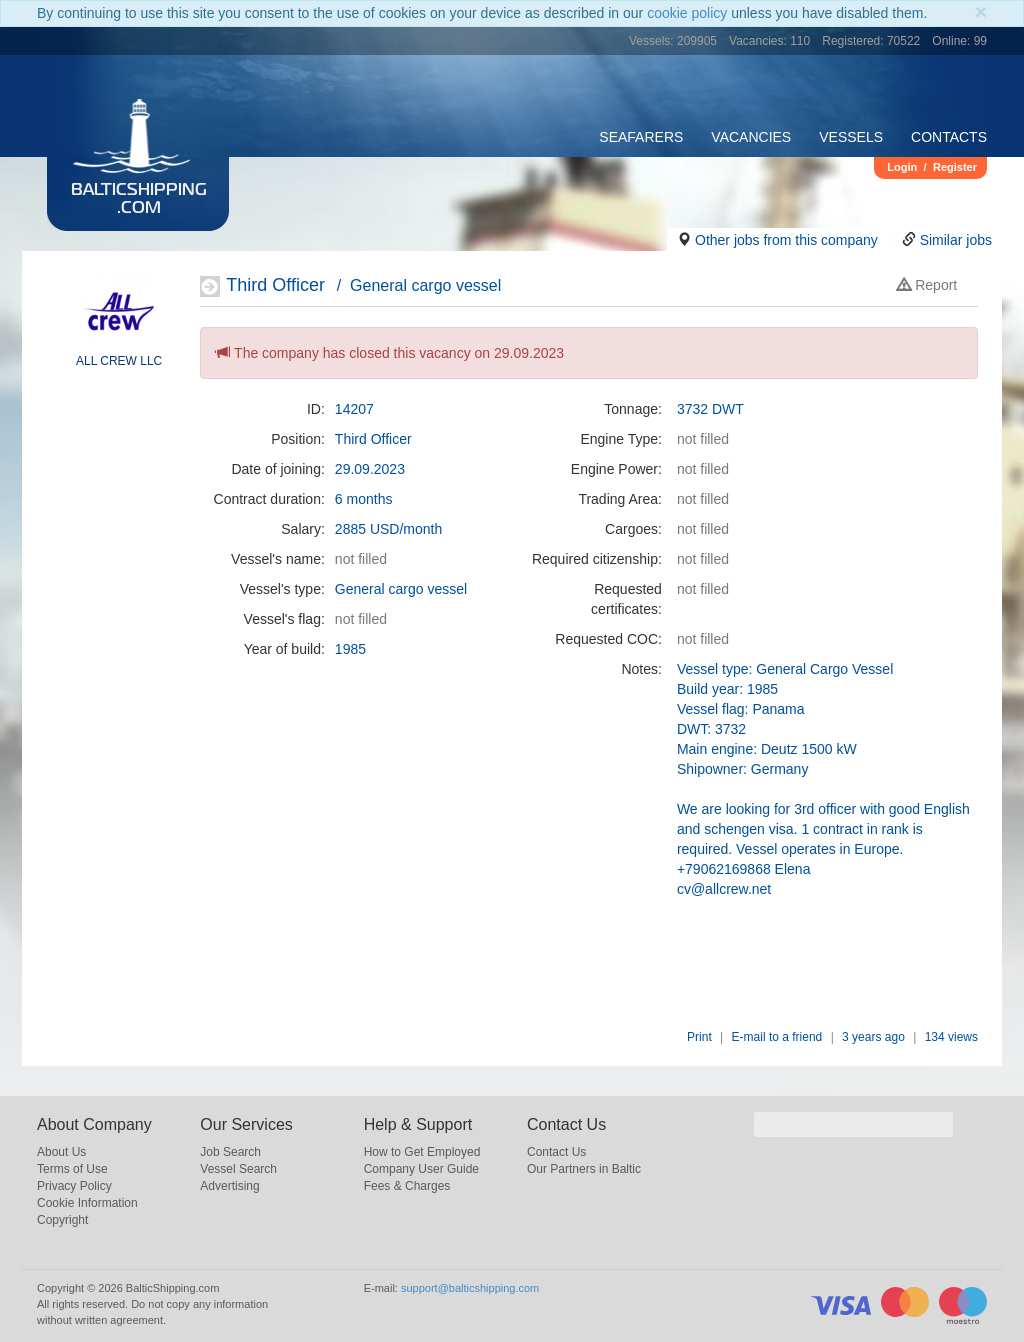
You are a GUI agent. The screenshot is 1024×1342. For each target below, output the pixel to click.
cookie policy (687, 13)
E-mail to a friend (777, 1037)
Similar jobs (956, 240)
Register (955, 167)
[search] (853, 1124)
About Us (61, 1152)
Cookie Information (87, 1203)
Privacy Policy (74, 1186)
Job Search (230, 1152)
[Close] (981, 11)
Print (699, 1037)
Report (927, 285)
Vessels (851, 137)
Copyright (62, 1220)
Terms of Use (72, 1169)
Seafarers (641, 137)
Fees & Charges (407, 1186)
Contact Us (556, 1152)
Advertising (229, 1186)
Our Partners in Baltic (584, 1169)
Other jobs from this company (786, 240)
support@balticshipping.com (470, 1288)
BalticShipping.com (139, 200)
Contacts (949, 137)
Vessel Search (238, 1169)
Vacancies (751, 137)
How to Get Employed (422, 1152)
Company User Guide (421, 1169)
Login (902, 167)
